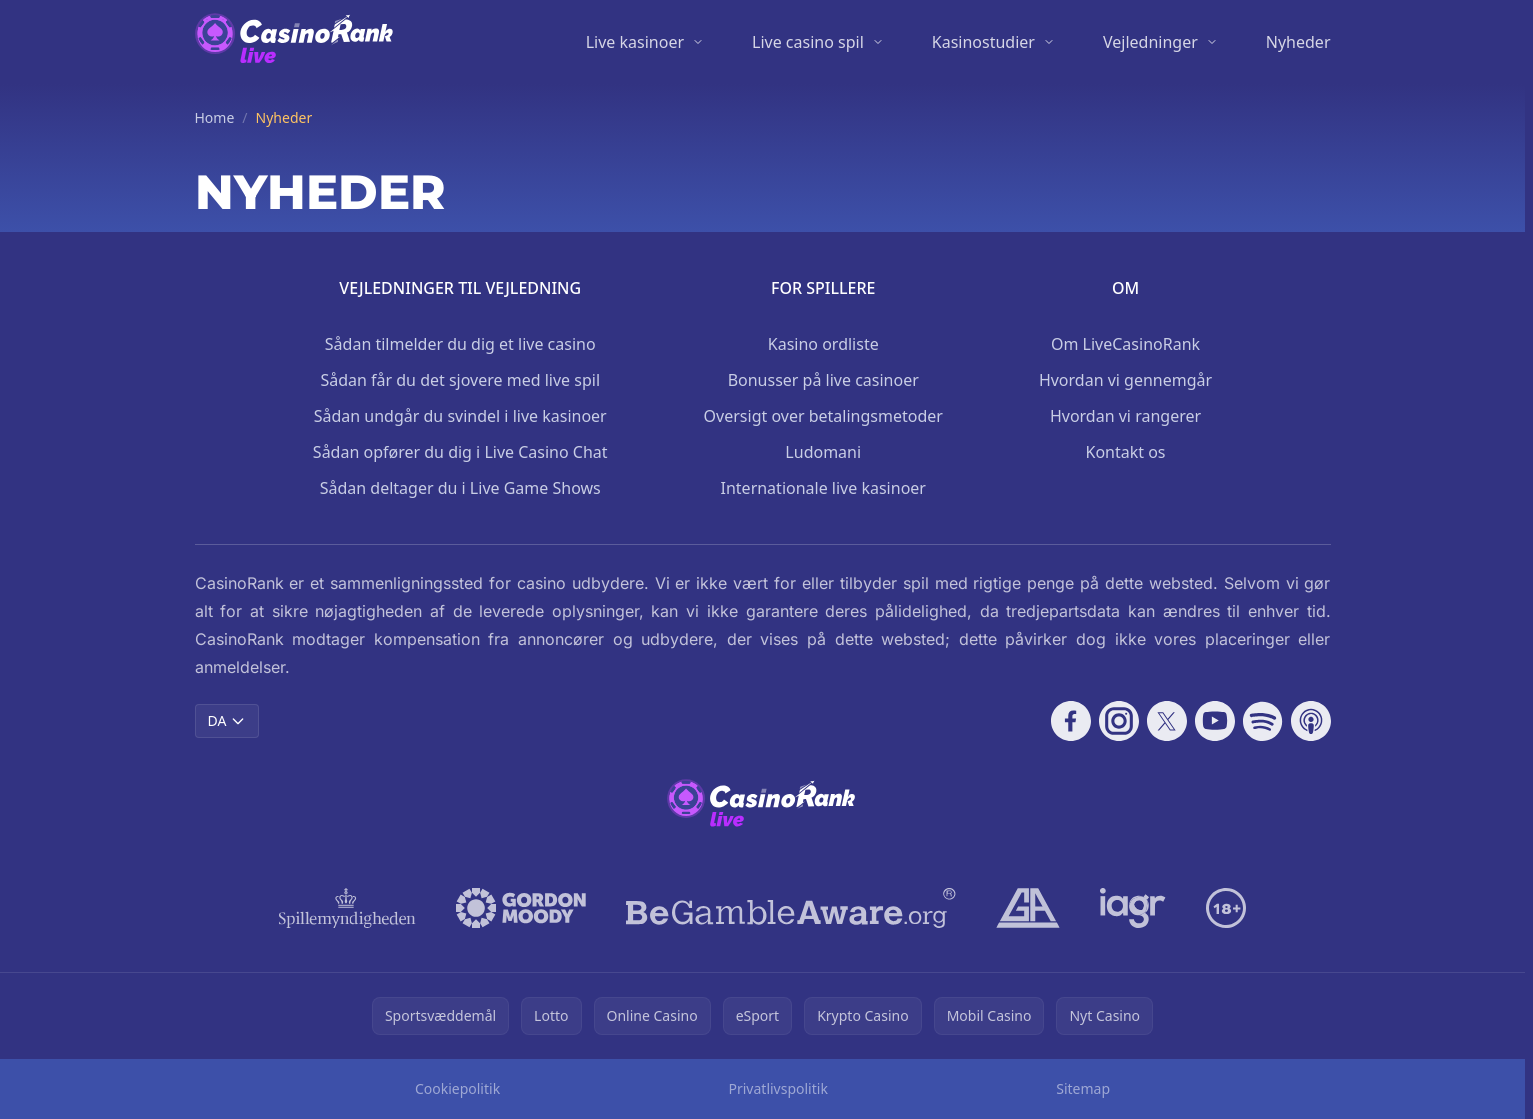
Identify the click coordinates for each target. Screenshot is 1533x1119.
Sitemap (1083, 1088)
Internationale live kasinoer (823, 488)
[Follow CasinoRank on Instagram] (1119, 721)
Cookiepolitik (457, 1088)
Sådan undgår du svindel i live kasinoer (460, 416)
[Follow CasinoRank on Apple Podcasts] (1311, 721)
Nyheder (1298, 42)
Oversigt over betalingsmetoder (823, 416)
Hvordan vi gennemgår (1125, 380)
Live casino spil (808, 42)
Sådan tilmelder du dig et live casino (460, 344)
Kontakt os (1125, 452)
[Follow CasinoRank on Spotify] (1263, 721)
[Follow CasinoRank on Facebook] (1071, 721)
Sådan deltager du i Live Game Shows (460, 488)
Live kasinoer (635, 42)
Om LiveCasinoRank (1125, 344)
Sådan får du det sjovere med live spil (460, 380)
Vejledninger (1150, 42)
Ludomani (823, 452)
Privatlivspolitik (778, 1088)
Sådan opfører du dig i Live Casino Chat (460, 452)
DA (227, 720)
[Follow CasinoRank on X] (1167, 721)
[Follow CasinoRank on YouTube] (1215, 721)
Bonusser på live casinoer (823, 380)
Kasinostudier (983, 42)
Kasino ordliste (823, 344)
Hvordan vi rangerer (1125, 416)
